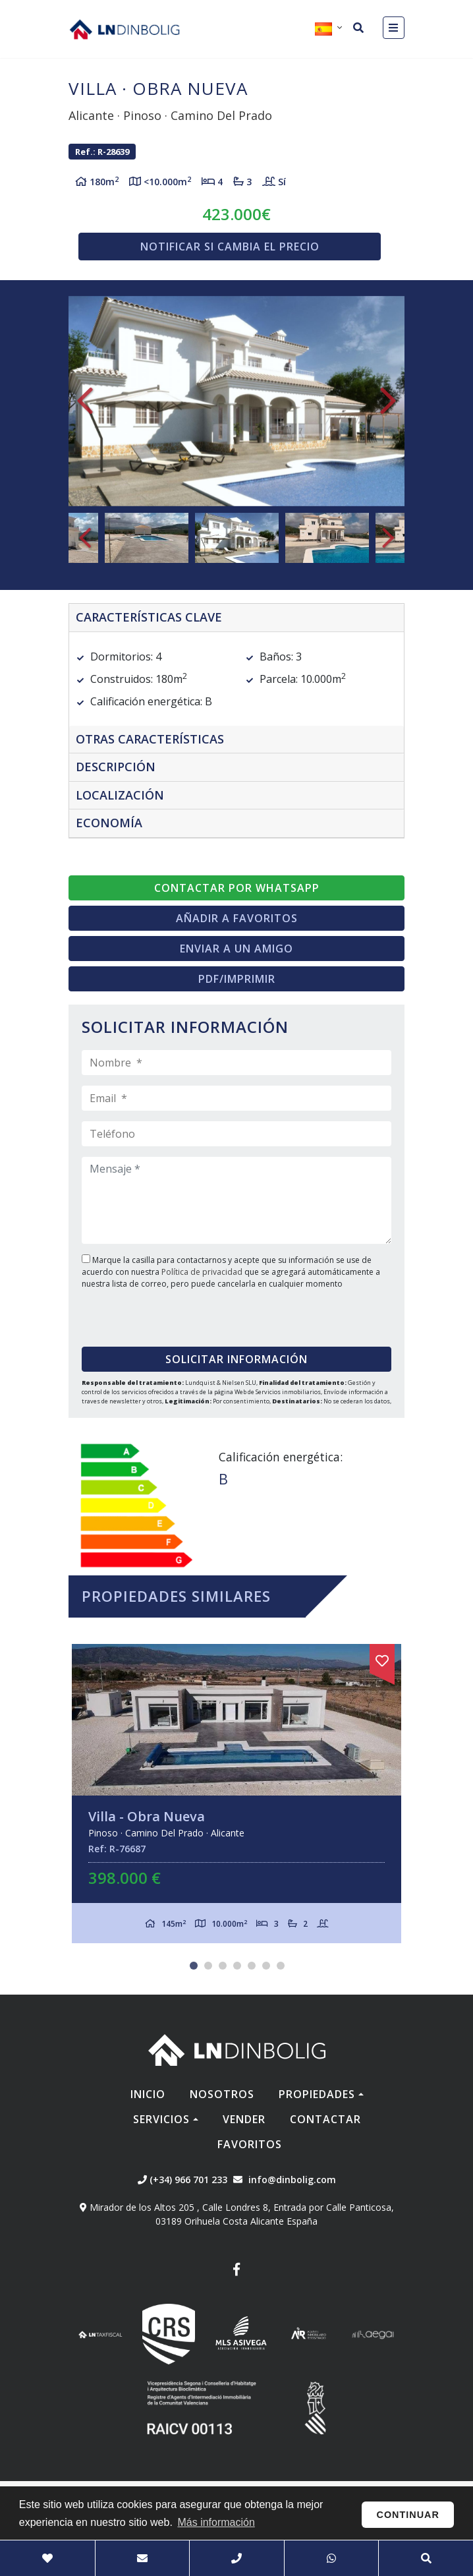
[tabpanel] (236, 1794)
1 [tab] (194, 1966)
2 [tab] (208, 1966)
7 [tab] (281, 1966)
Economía (109, 823)
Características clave (149, 617)
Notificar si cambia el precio (230, 246)
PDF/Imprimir (236, 979)
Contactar (325, 2119)
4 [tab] (237, 1966)
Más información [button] (215, 2522)
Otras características (150, 739)
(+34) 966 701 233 (182, 2179)
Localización (120, 795)
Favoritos (249, 2144)
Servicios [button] (161, 2119)
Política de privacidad (202, 1271)
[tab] (236, 618)
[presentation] (162, 1313)
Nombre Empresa (125, 29)
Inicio (147, 2094)
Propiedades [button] (317, 2094)
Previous (85, 401)
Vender (244, 2119)
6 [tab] (266, 1966)
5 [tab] (252, 1966)
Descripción (115, 767)
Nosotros (222, 2094)
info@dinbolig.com (292, 2179)
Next (388, 401)
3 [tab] (223, 1966)
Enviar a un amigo (236, 948)
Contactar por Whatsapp (237, 888)
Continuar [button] (408, 2514)
